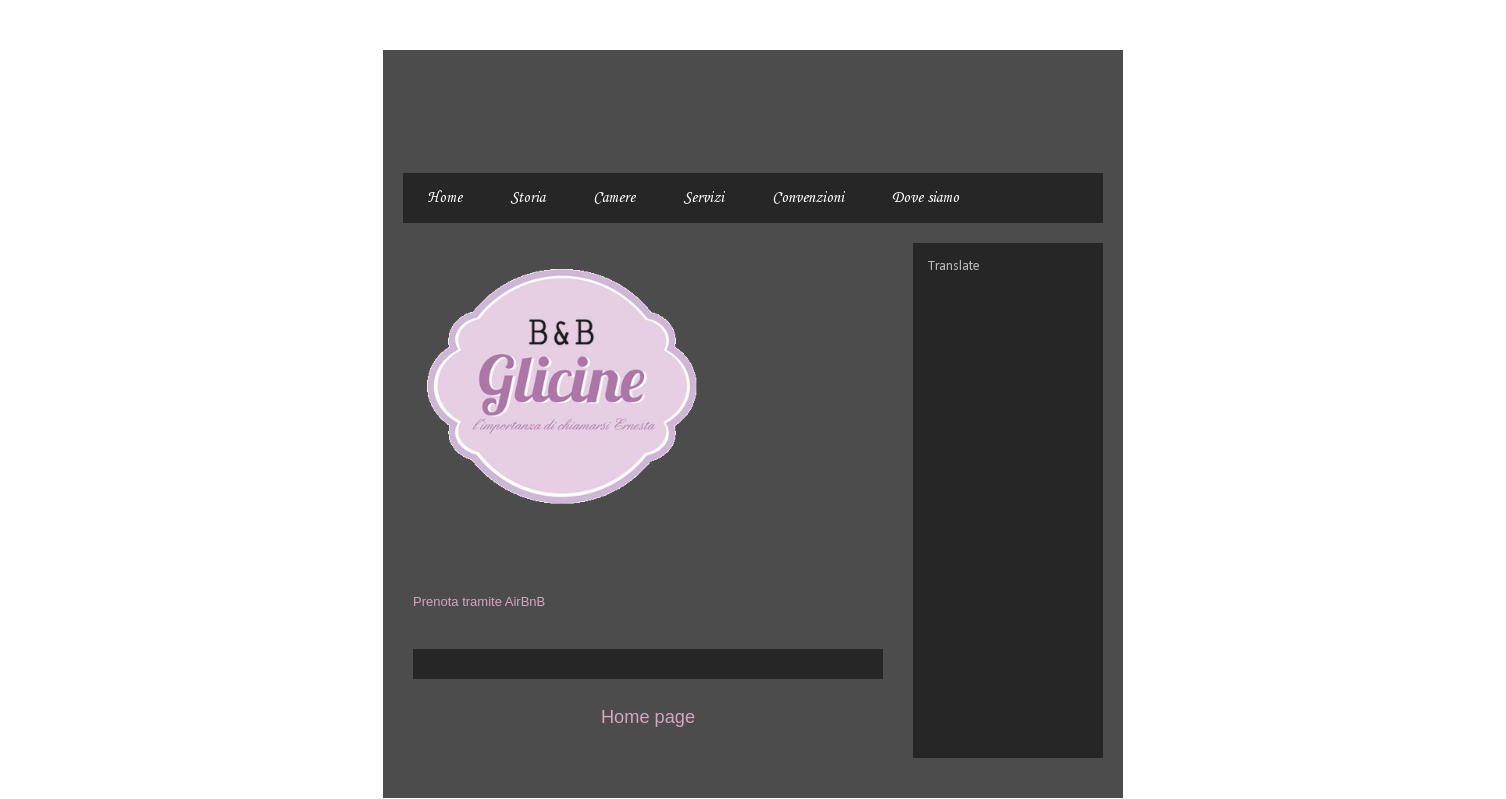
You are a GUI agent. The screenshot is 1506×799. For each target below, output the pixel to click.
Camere (614, 198)
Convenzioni (808, 198)
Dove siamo (925, 198)
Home (444, 198)
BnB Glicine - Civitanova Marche (474, 96)
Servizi (703, 198)
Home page (648, 717)
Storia (527, 198)
